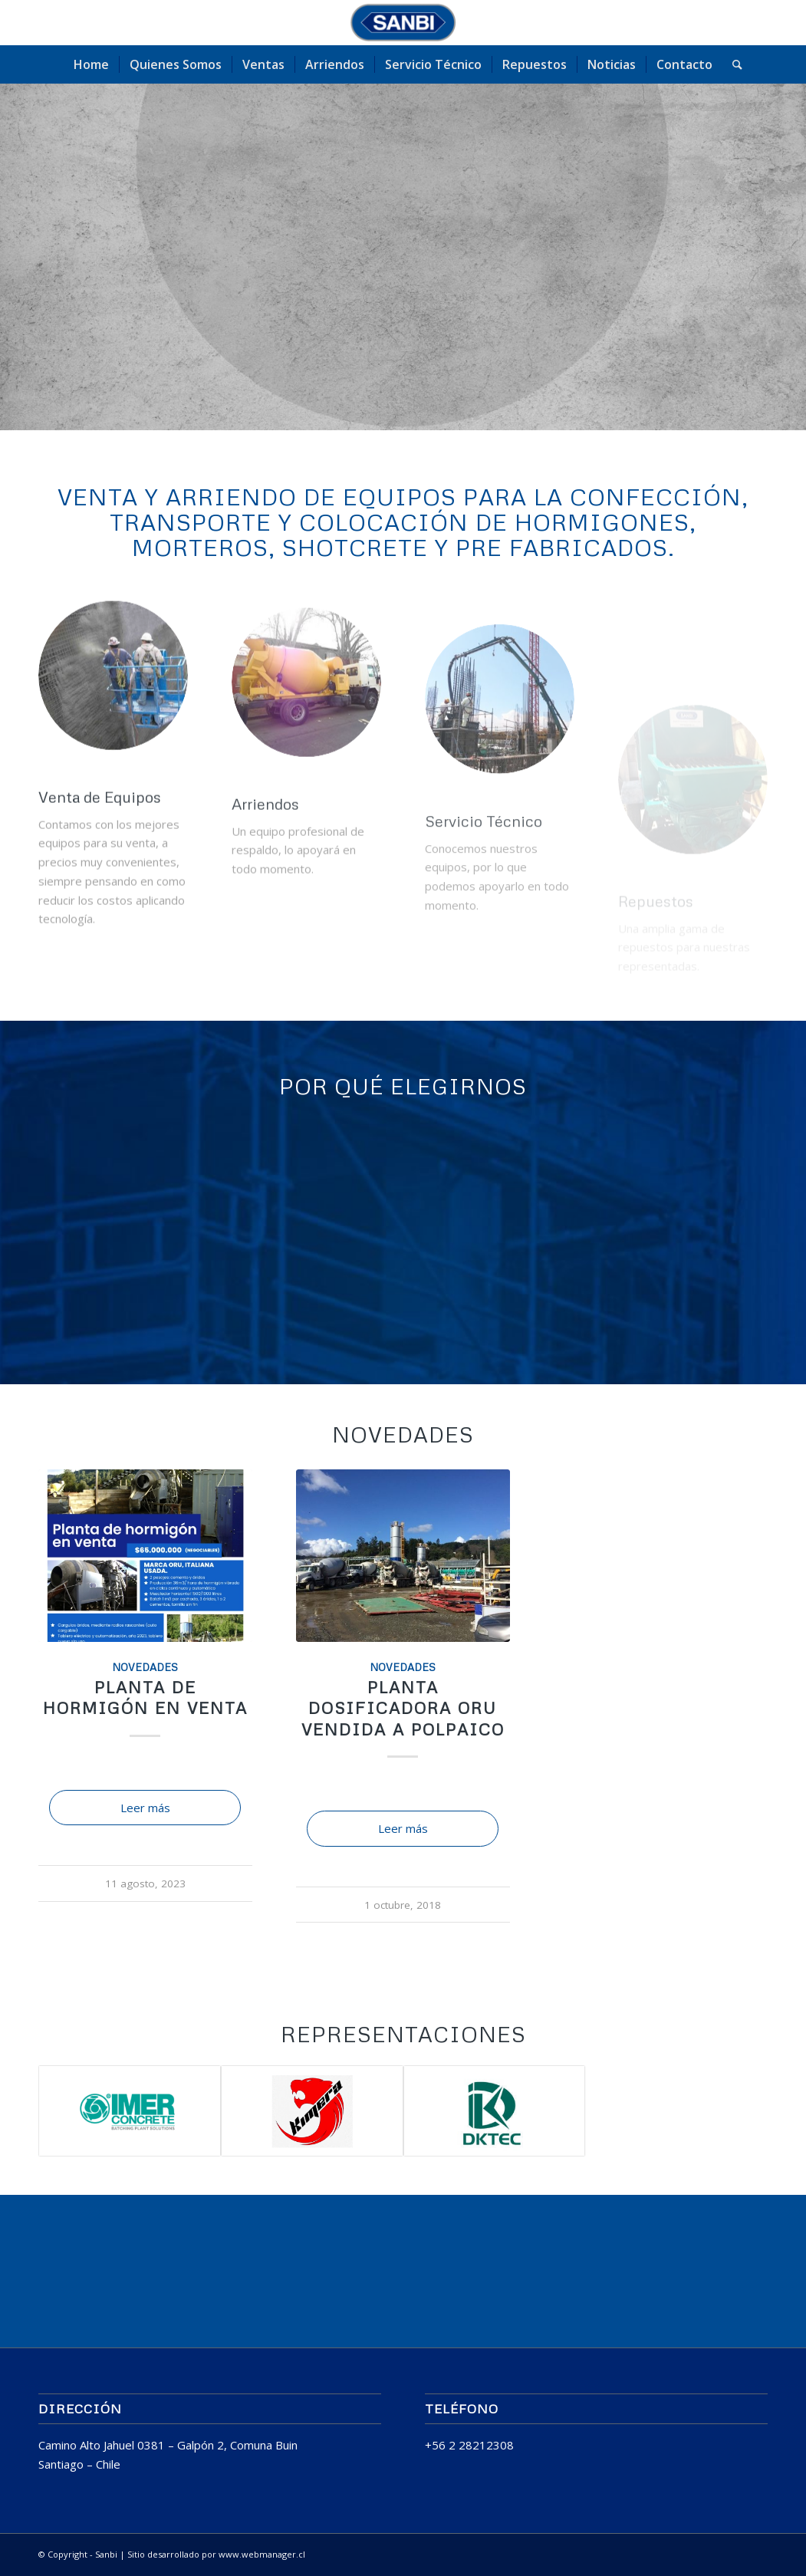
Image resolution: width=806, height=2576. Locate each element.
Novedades (145, 1666)
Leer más (145, 1807)
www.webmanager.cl (262, 2554)
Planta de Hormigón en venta (145, 1697)
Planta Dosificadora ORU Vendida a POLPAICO (403, 1708)
